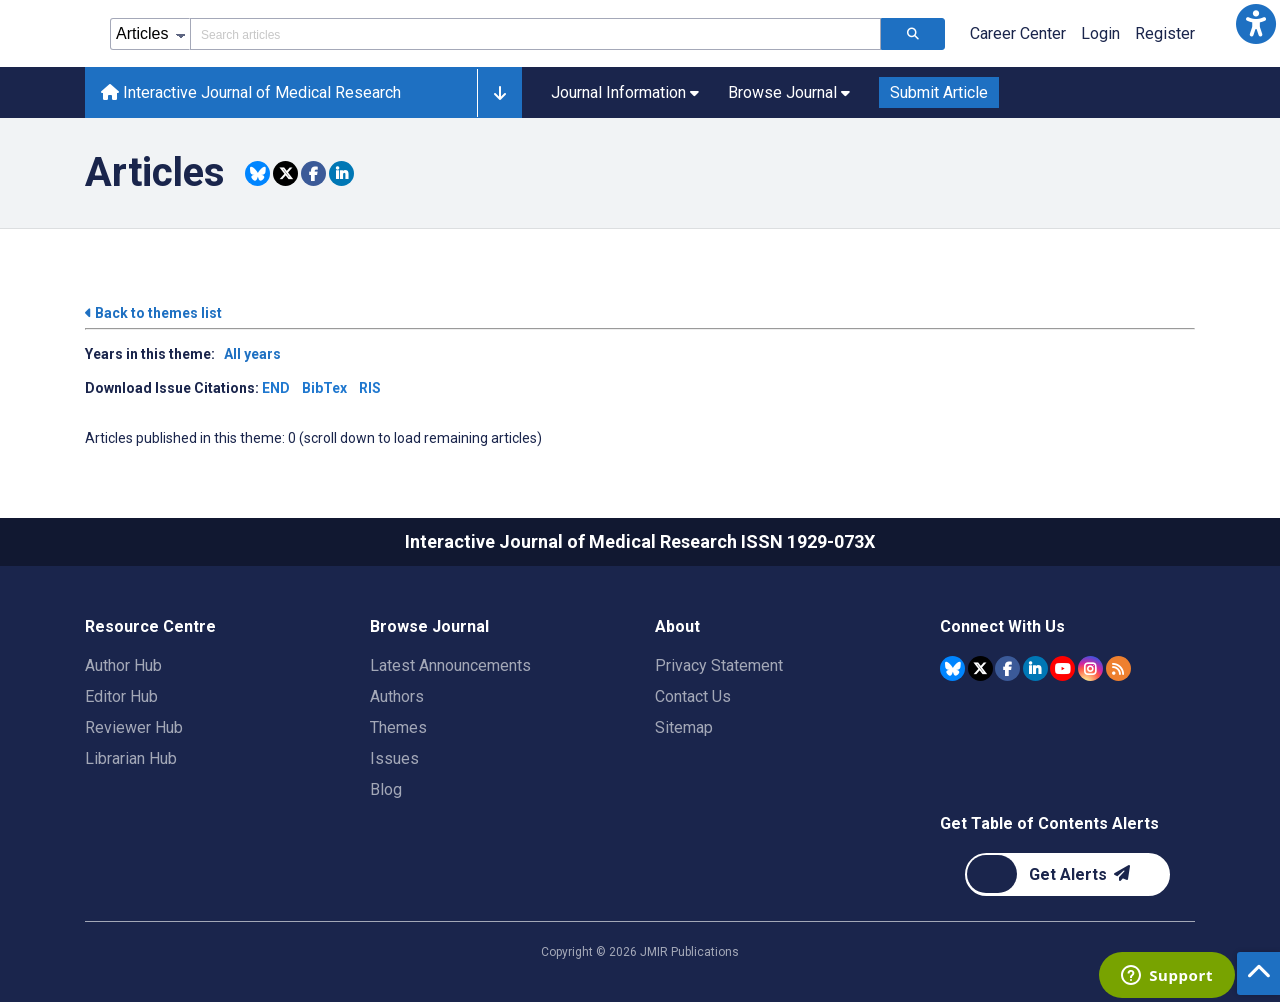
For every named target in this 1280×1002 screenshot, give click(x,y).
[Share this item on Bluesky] (257, 173)
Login (1100, 33)
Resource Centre (150, 626)
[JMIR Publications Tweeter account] (980, 668)
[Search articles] (913, 34)
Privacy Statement (719, 665)
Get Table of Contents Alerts (1049, 823)
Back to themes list (153, 313)
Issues (394, 758)
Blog (386, 789)
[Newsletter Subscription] (1067, 874)
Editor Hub (121, 696)
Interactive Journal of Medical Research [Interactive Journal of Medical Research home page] (251, 92)
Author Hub (123, 665)
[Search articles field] (535, 34)
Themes (398, 727)
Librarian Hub (131, 758)
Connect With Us (1002, 626)
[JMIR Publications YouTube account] (1062, 668)
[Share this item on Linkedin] (341, 173)
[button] (1256, 24)
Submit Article (939, 92)
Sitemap (684, 727)
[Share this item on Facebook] (313, 173)
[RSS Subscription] (1118, 668)
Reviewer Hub (134, 727)
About (677, 626)
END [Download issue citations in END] (276, 388)
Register (1165, 33)
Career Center (1018, 33)
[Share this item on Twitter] (285, 173)
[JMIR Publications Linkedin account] (1035, 668)
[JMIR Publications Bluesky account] (952, 668)
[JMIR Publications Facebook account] (1007, 668)
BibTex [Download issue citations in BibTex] (324, 388)
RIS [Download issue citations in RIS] (370, 388)
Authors (397, 696)
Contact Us (693, 696)
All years (252, 354)
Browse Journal (429, 626)
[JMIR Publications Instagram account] (1090, 668)
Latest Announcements (450, 665)
